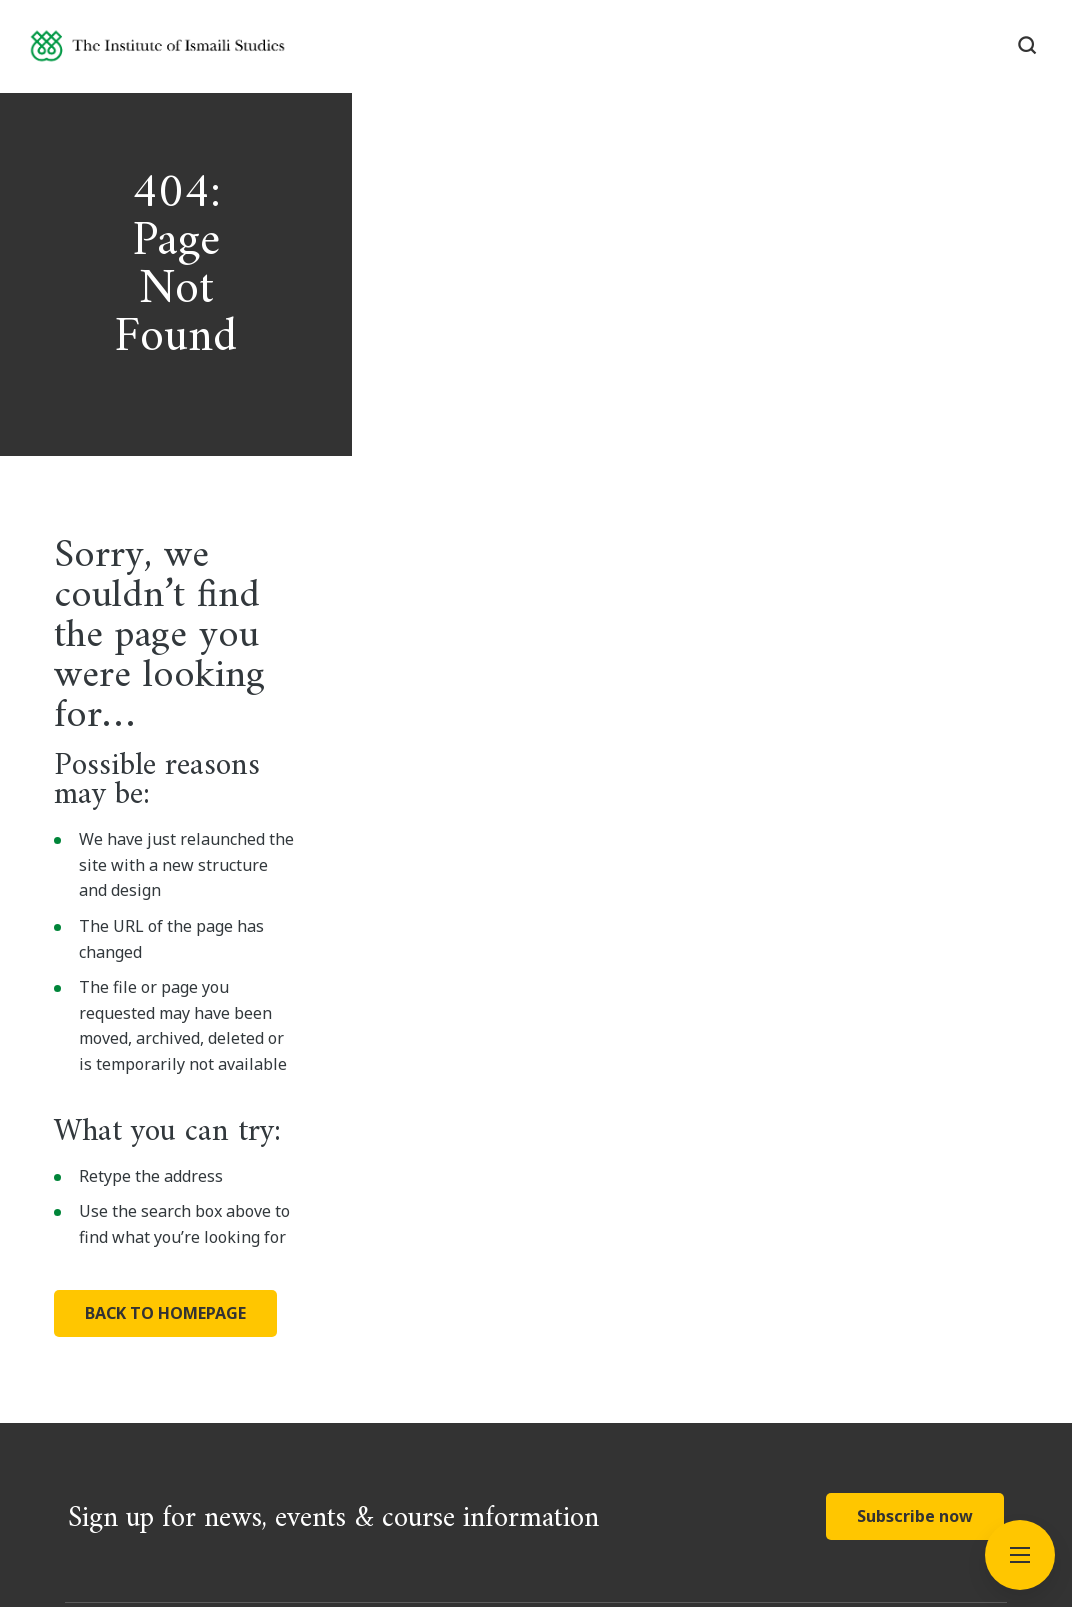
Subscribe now (915, 1142)
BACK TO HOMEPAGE (260, 945)
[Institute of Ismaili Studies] (191, 53)
